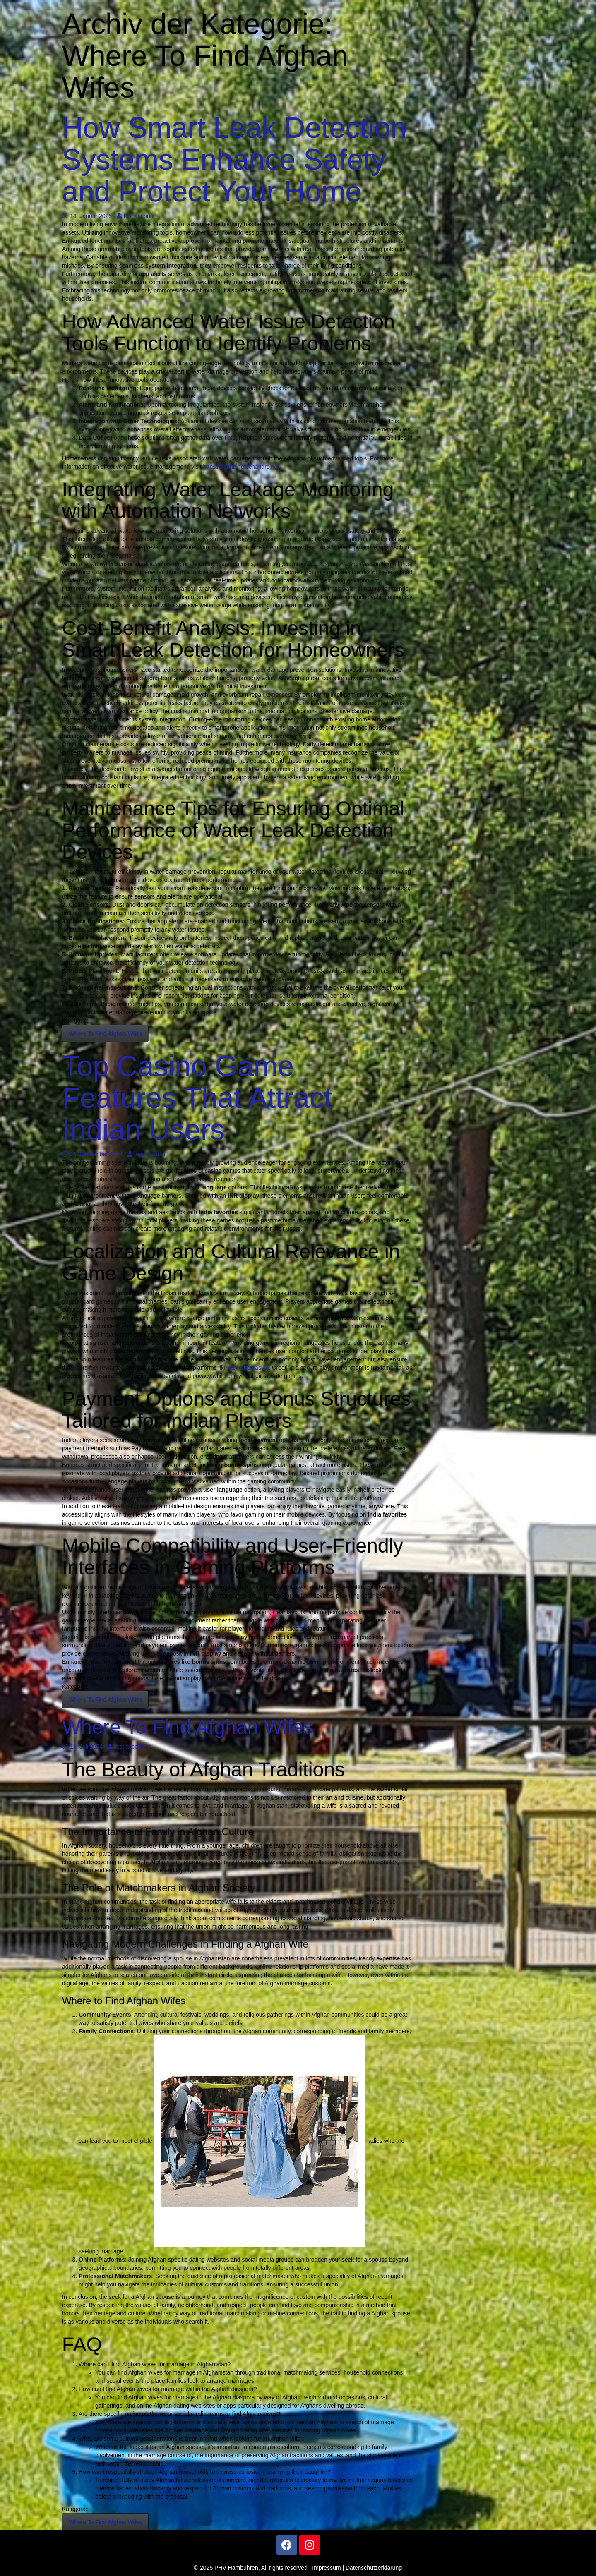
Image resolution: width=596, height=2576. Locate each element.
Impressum (326, 2567)
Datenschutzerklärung (374, 2567)
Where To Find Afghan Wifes (105, 1033)
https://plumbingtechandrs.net (241, 466)
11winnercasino (248, 1367)
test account (136, 216)
